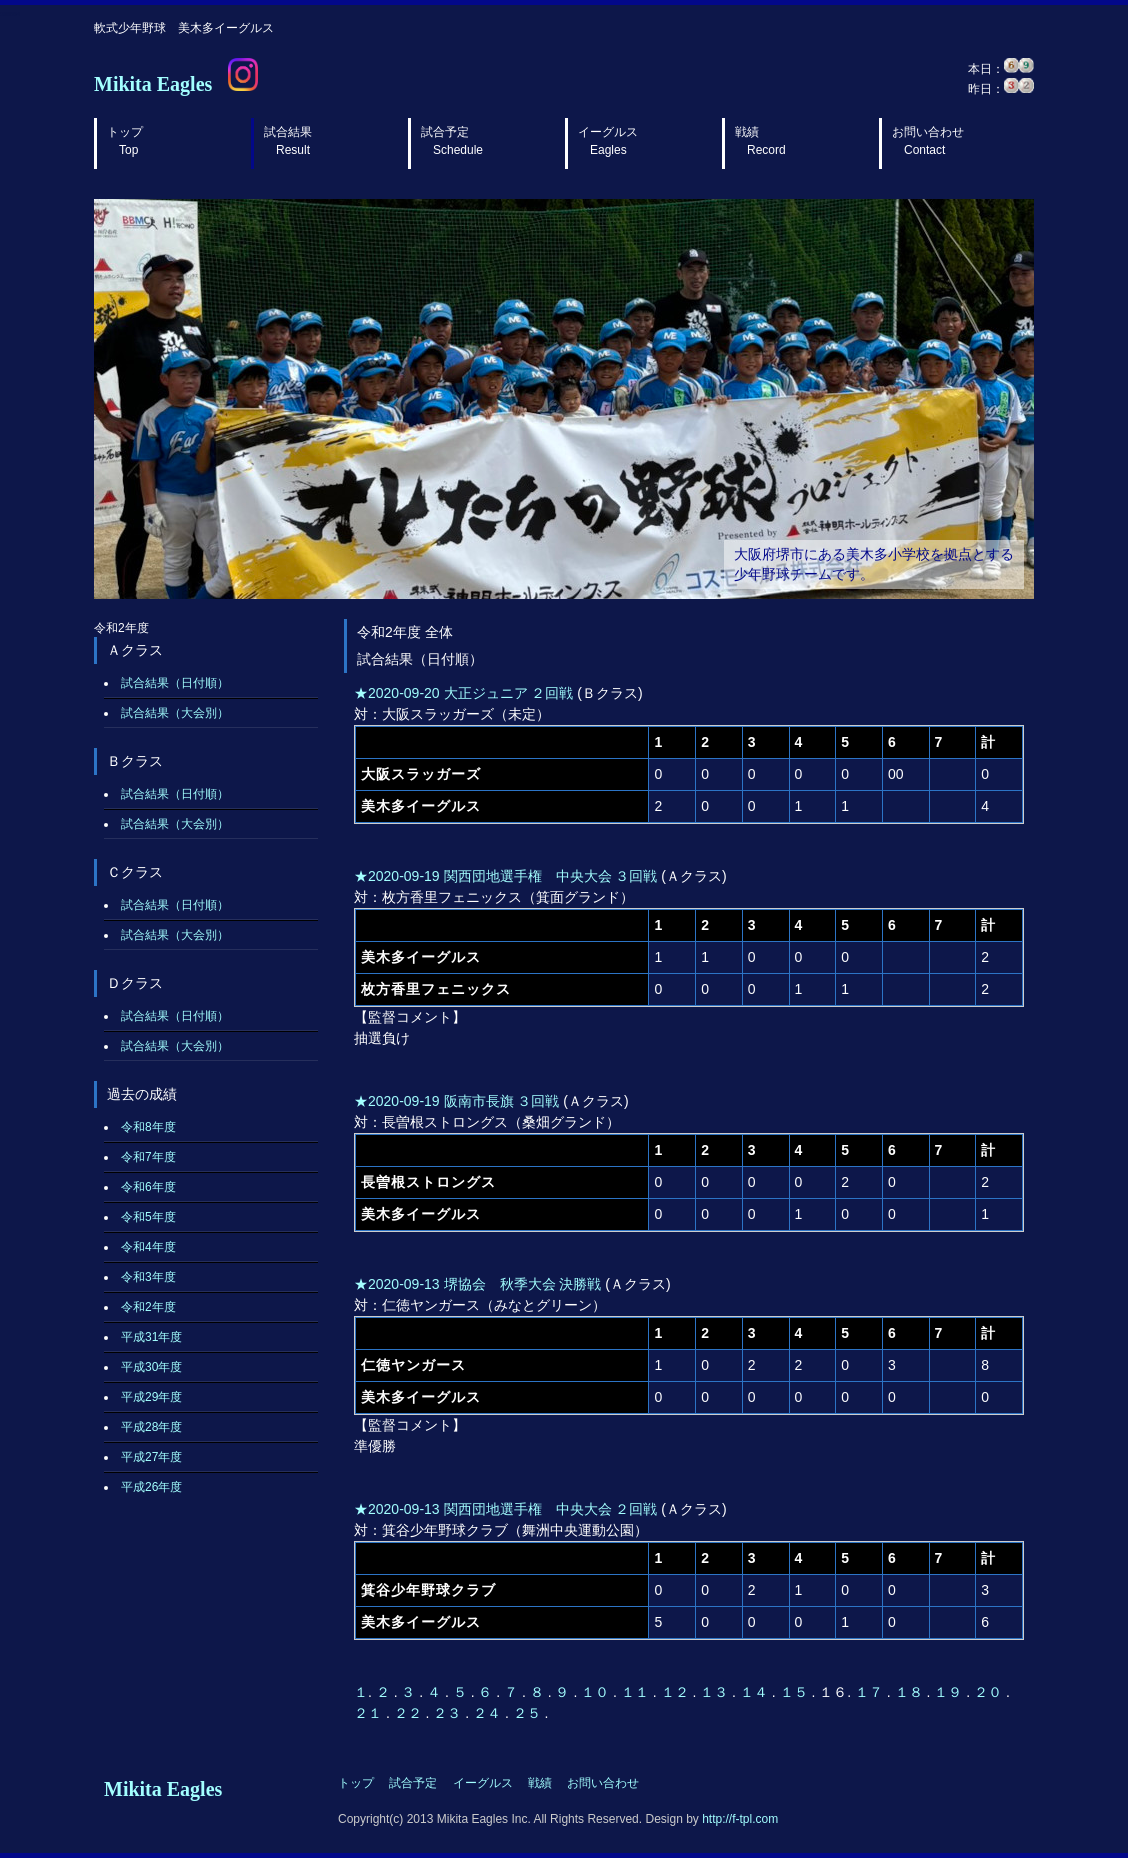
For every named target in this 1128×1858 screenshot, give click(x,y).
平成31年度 (151, 1337)
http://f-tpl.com (740, 1819)
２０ (990, 1692)
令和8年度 (148, 1127)
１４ (756, 1692)
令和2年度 (148, 1307)
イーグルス (608, 141)
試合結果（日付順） (175, 683)
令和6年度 (148, 1187)
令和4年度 (148, 1247)
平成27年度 (151, 1457)
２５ (529, 1713)
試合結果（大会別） (175, 713)
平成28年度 (151, 1427)
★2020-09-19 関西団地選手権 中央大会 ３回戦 (505, 876)
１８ (911, 1692)
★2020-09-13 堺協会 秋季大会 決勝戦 (477, 1284)
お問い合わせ (928, 141)
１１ (637, 1692)
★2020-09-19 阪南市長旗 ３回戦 (456, 1101)
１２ (677, 1692)
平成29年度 (151, 1397)
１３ (716, 1692)
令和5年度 (148, 1217)
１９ (950, 1692)
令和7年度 (148, 1157)
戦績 (760, 141)
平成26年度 (151, 1487)
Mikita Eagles (153, 84)
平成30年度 (151, 1367)
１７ (871, 1692)
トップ (125, 141)
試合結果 (288, 141)
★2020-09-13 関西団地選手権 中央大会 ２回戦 (505, 1509)
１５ (796, 1692)
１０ (597, 1692)
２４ (489, 1713)
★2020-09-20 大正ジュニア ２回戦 (463, 693)
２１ (370, 1713)
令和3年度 (148, 1277)
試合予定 (452, 141)
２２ (410, 1713)
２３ (449, 1713)
